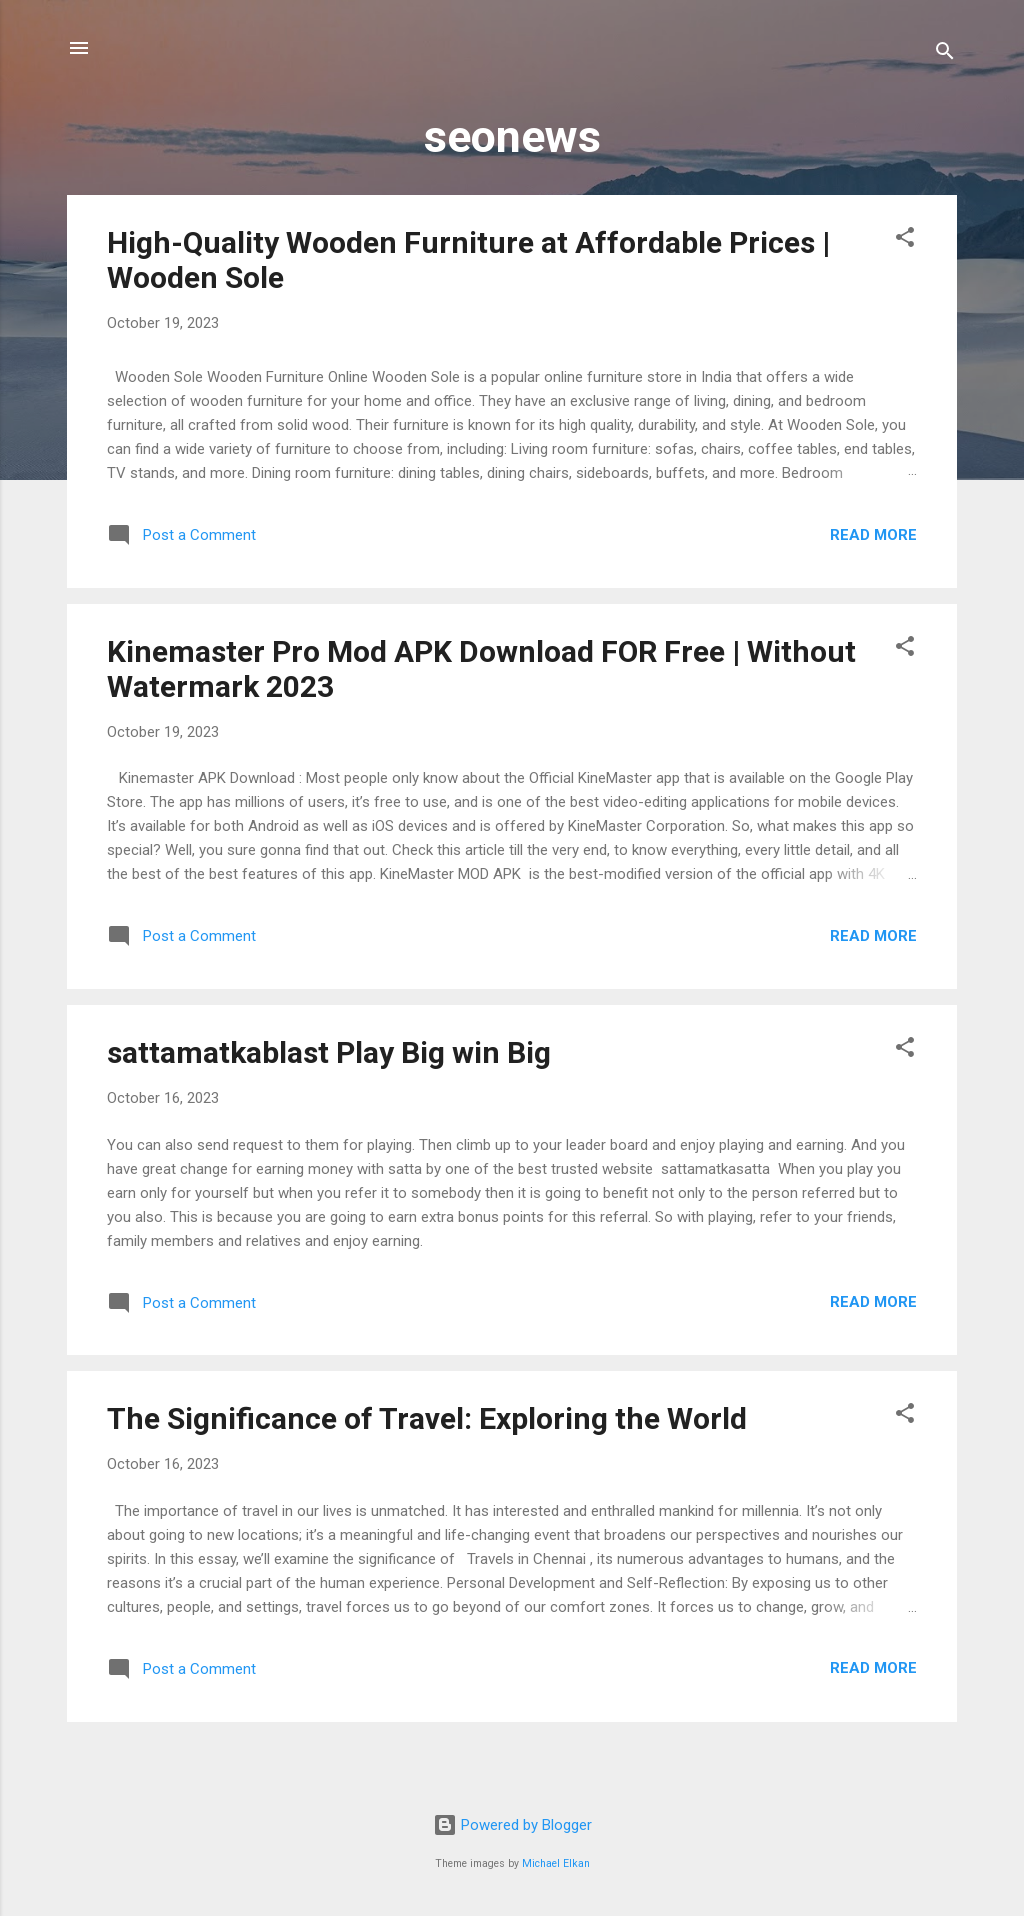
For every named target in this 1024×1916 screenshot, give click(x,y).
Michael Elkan (556, 1863)
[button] (905, 240)
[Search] (945, 54)
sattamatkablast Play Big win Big (329, 1052)
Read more (873, 535)
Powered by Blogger (512, 1825)
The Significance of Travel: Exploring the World (427, 1418)
